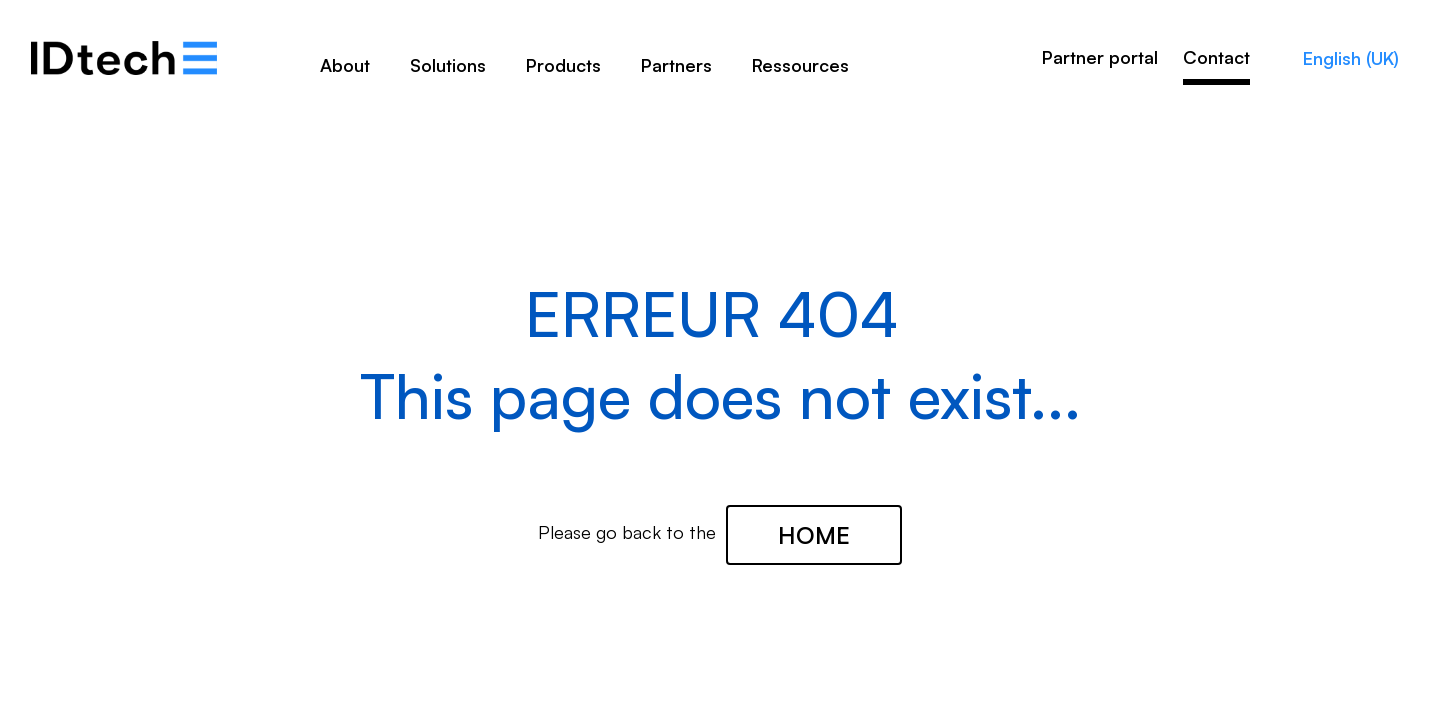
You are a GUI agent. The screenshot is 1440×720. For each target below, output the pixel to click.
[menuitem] (345, 73)
